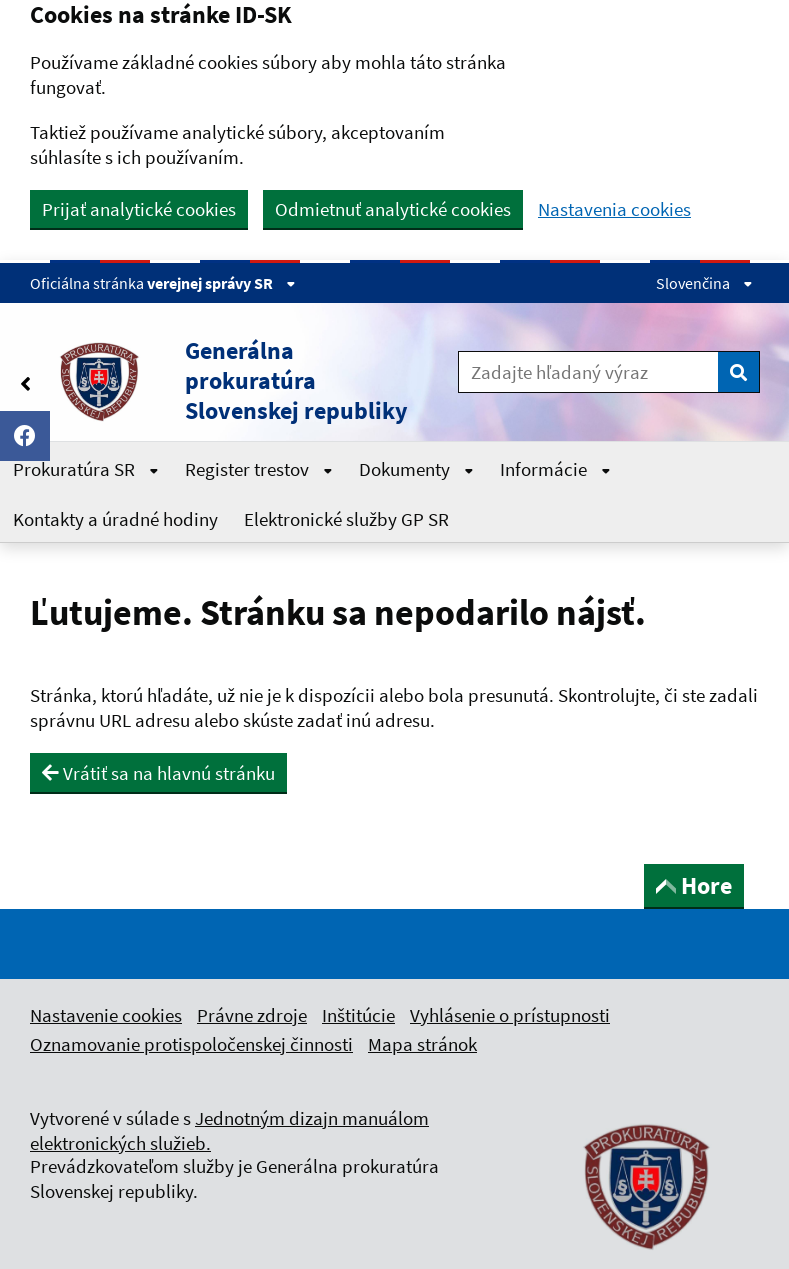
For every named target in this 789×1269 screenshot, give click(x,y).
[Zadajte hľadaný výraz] (588, 372)
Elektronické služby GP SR (346, 519)
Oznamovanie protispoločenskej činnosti (191, 1044)
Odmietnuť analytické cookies (393, 209)
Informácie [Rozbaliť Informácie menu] (555, 469)
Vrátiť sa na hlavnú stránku (158, 773)
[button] (229, 381)
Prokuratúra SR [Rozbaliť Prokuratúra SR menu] (86, 469)
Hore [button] (694, 885)
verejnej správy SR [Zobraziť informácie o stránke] (221, 283)
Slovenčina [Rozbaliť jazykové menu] (704, 283)
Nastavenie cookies (106, 1015)
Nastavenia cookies (614, 209)
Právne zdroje (252, 1015)
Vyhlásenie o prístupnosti (510, 1015)
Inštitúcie (358, 1015)
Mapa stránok (422, 1044)
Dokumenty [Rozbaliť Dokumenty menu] (416, 469)
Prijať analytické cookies (139, 209)
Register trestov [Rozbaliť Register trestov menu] (259, 469)
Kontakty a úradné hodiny (115, 519)
